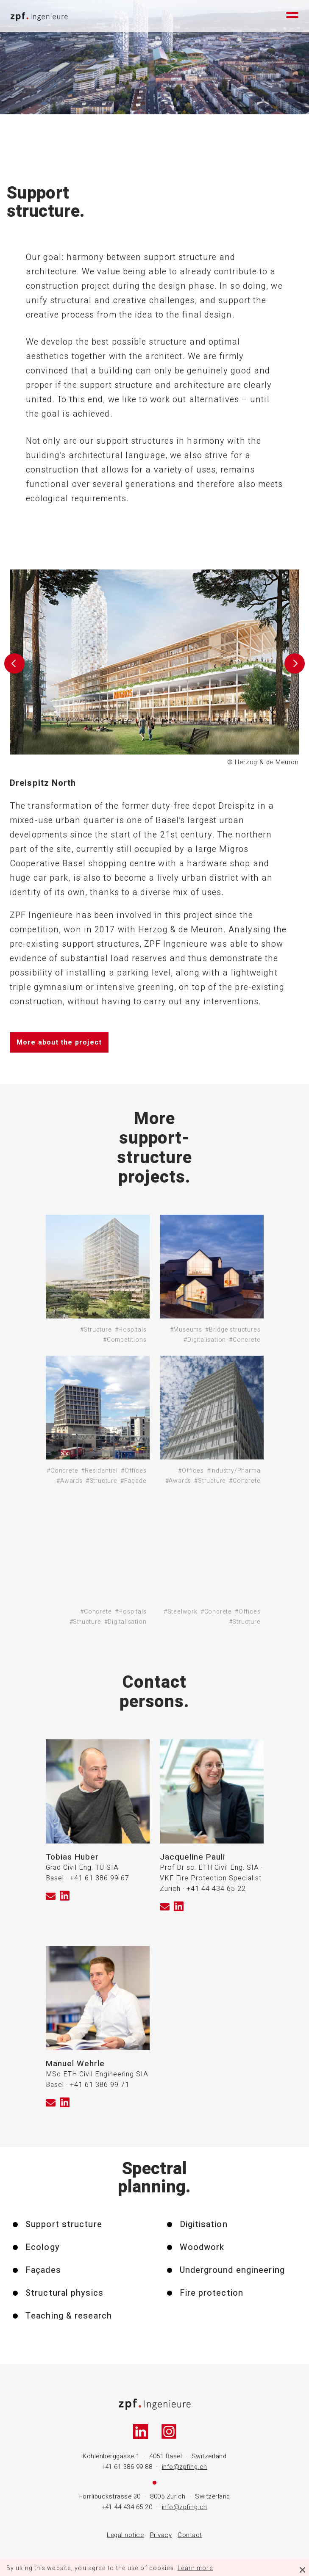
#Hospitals (131, 1329)
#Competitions (124, 1339)
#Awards (69, 1480)
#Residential (99, 1470)
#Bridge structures (232, 1329)
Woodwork (202, 2247)
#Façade (133, 1480)
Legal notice (125, 2535)
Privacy (161, 2535)
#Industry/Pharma (234, 1470)
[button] (14, 668)
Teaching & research (68, 2316)
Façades (43, 2270)
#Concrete (244, 1339)
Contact (190, 2535)
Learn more (195, 2568)
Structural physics (64, 2293)
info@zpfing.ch (184, 2466)
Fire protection (212, 2293)
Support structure (63, 2224)
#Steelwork (181, 1611)
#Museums (186, 1329)
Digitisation (204, 2224)
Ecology (42, 2247)
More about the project (59, 1042)
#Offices (133, 1470)
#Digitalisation (205, 1339)
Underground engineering (232, 2270)
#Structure (96, 1329)
